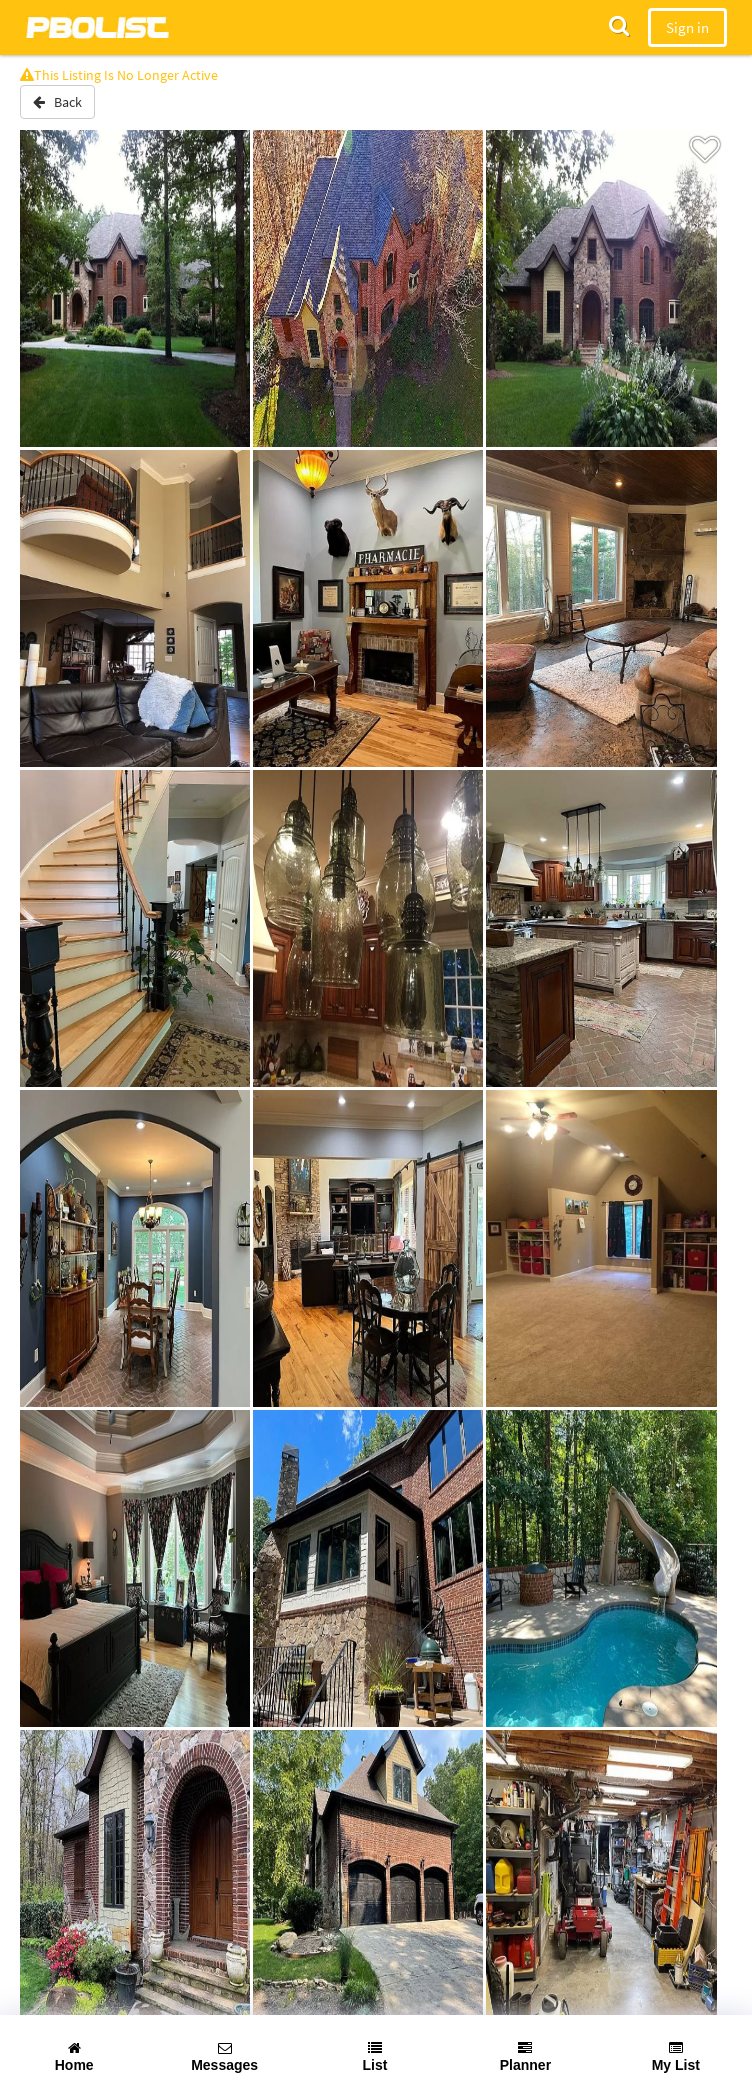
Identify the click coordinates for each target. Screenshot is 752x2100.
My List (676, 2057)
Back (57, 102)
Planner (525, 2057)
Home (74, 2057)
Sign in (687, 27)
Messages (224, 2057)
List (375, 2057)
